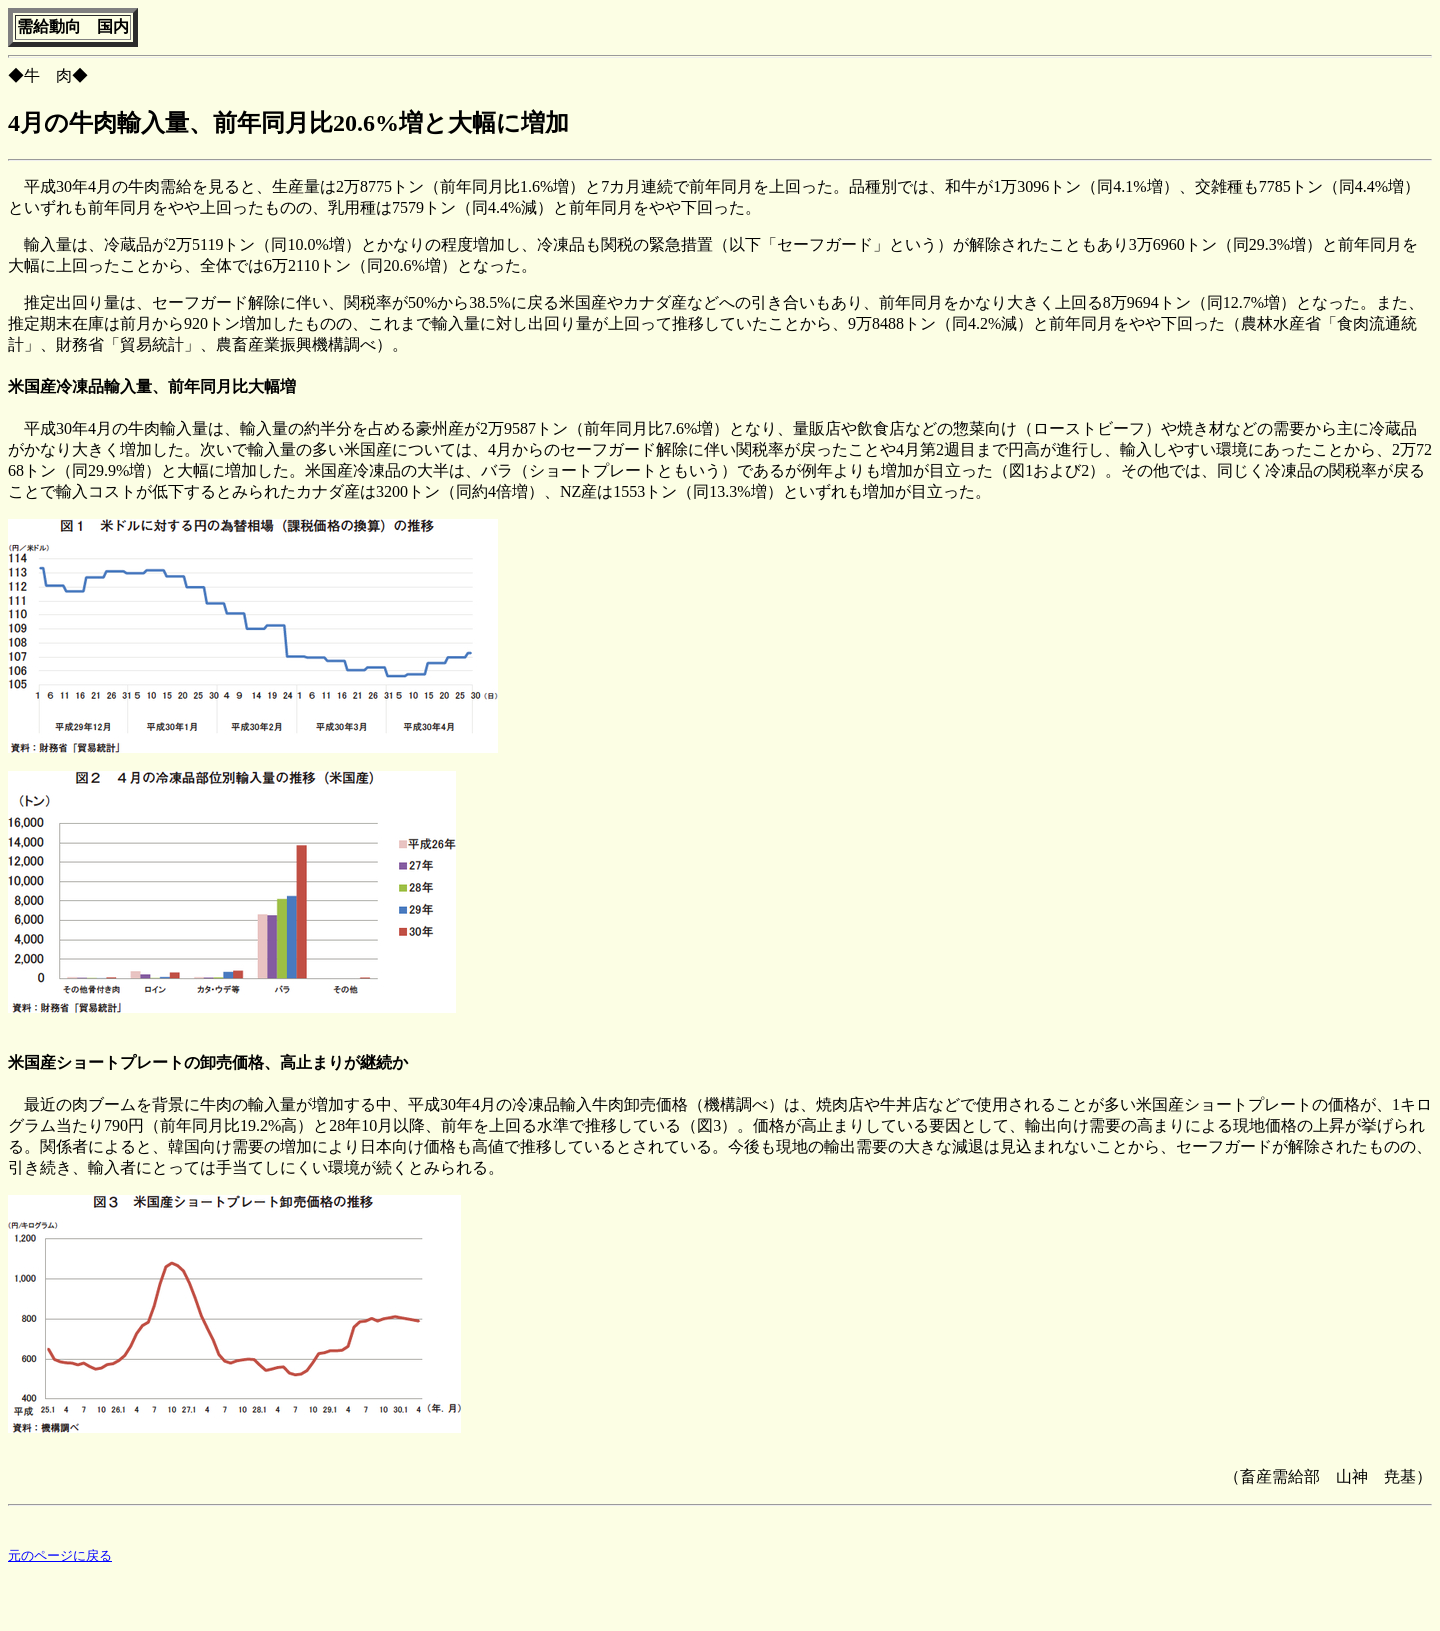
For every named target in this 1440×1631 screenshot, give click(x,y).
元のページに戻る (60, 1559)
